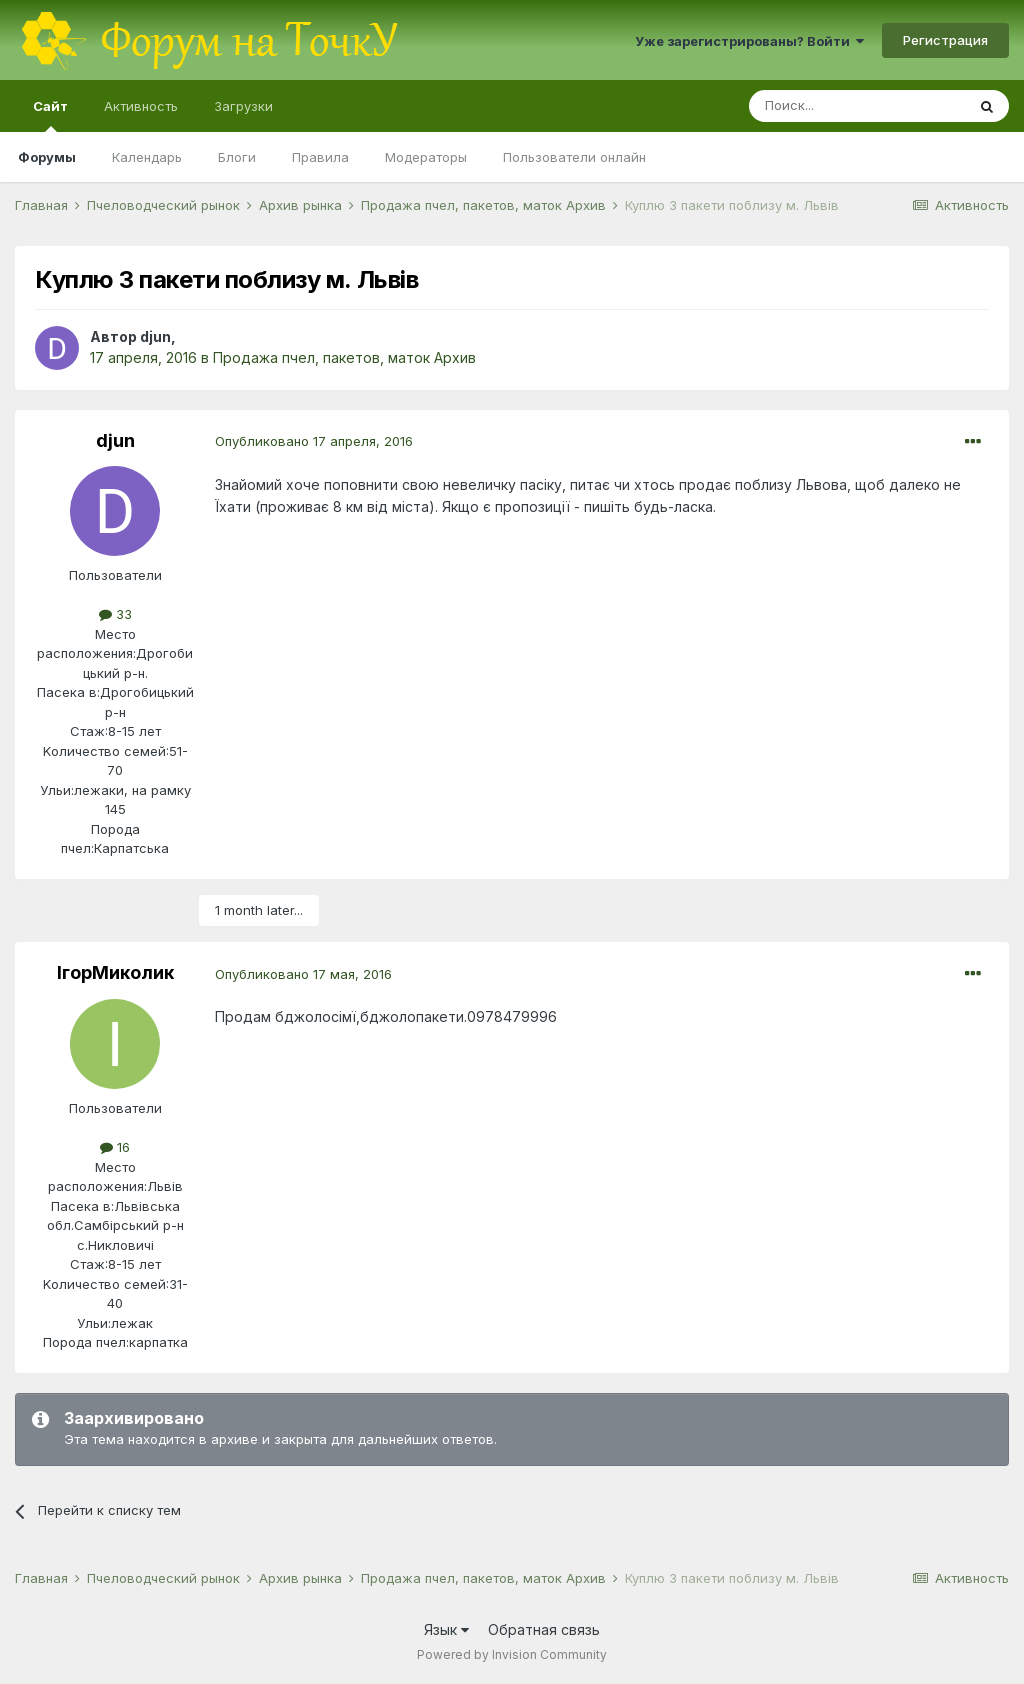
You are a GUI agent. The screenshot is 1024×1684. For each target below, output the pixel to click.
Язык (446, 1629)
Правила (320, 157)
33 (115, 614)
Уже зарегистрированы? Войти (749, 41)
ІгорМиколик (115, 972)
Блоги (237, 157)
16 (115, 1147)
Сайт (50, 115)
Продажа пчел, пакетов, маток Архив (344, 357)
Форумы (47, 157)
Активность (141, 106)
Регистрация (945, 40)
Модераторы (426, 157)
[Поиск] (857, 106)
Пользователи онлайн (574, 157)
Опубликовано (314, 441)
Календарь (147, 157)
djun (155, 336)
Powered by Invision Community (512, 1654)
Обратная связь (544, 1629)
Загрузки (243, 106)
